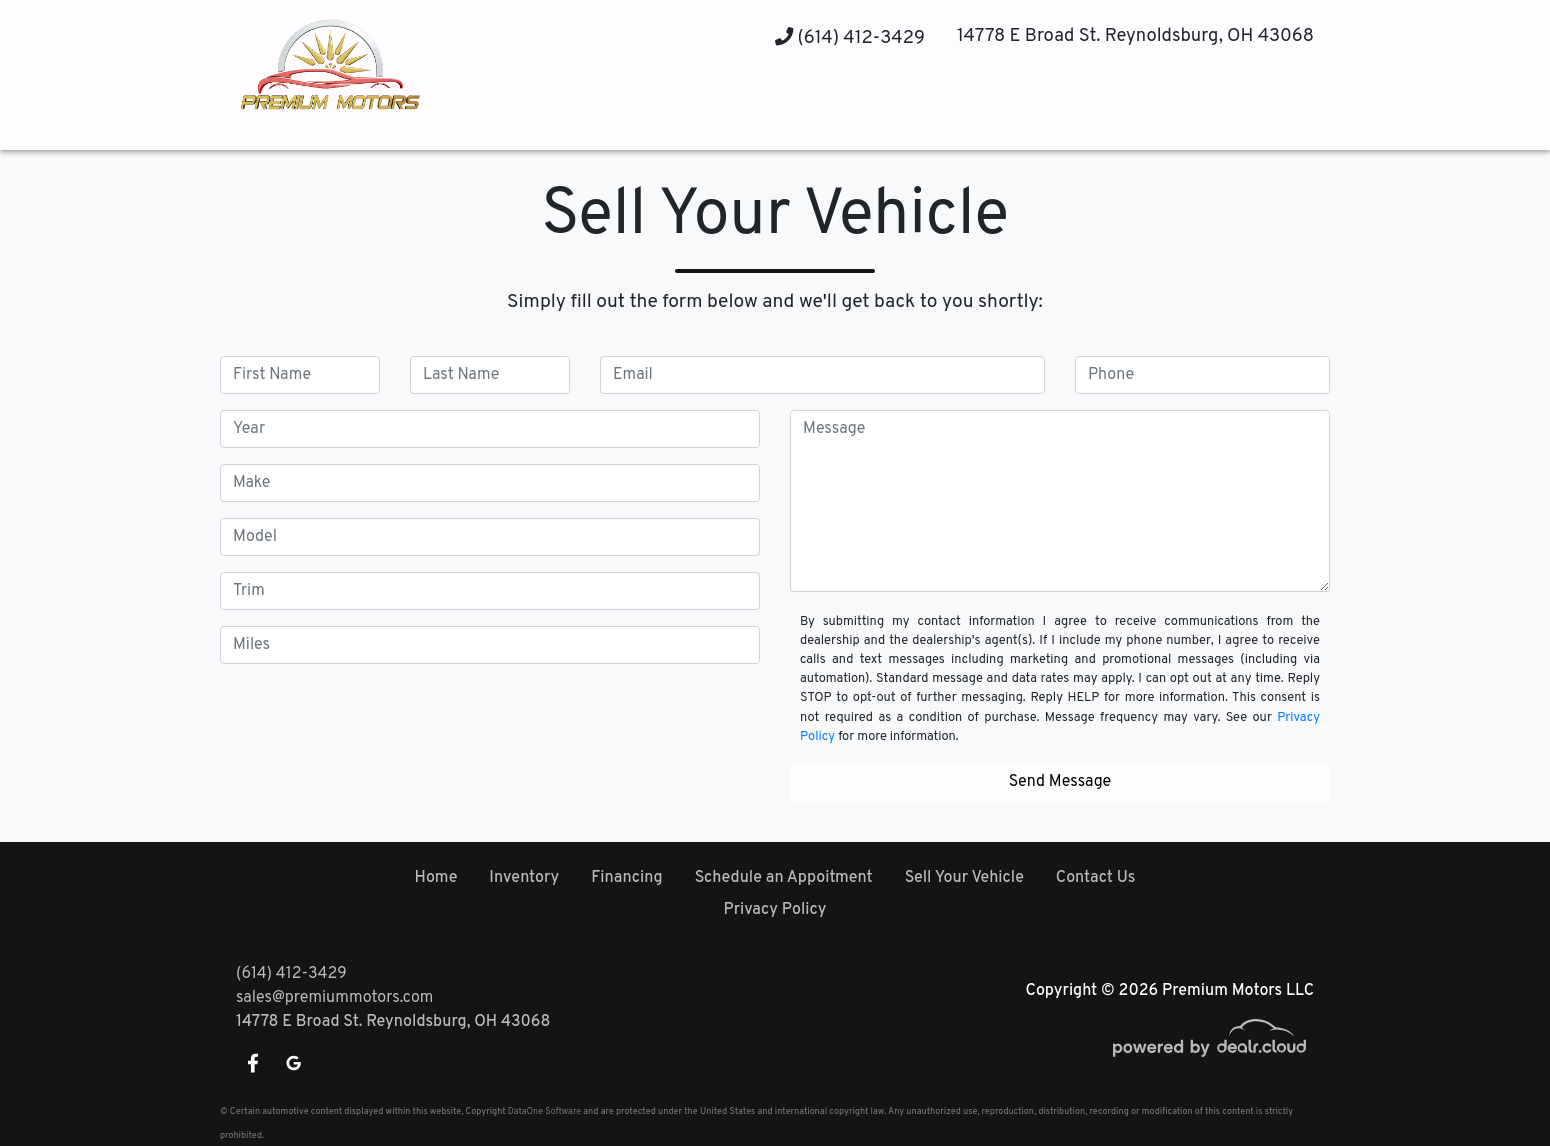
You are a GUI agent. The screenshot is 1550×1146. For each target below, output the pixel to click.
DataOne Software (544, 1111)
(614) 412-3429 (850, 38)
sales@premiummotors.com (334, 998)
